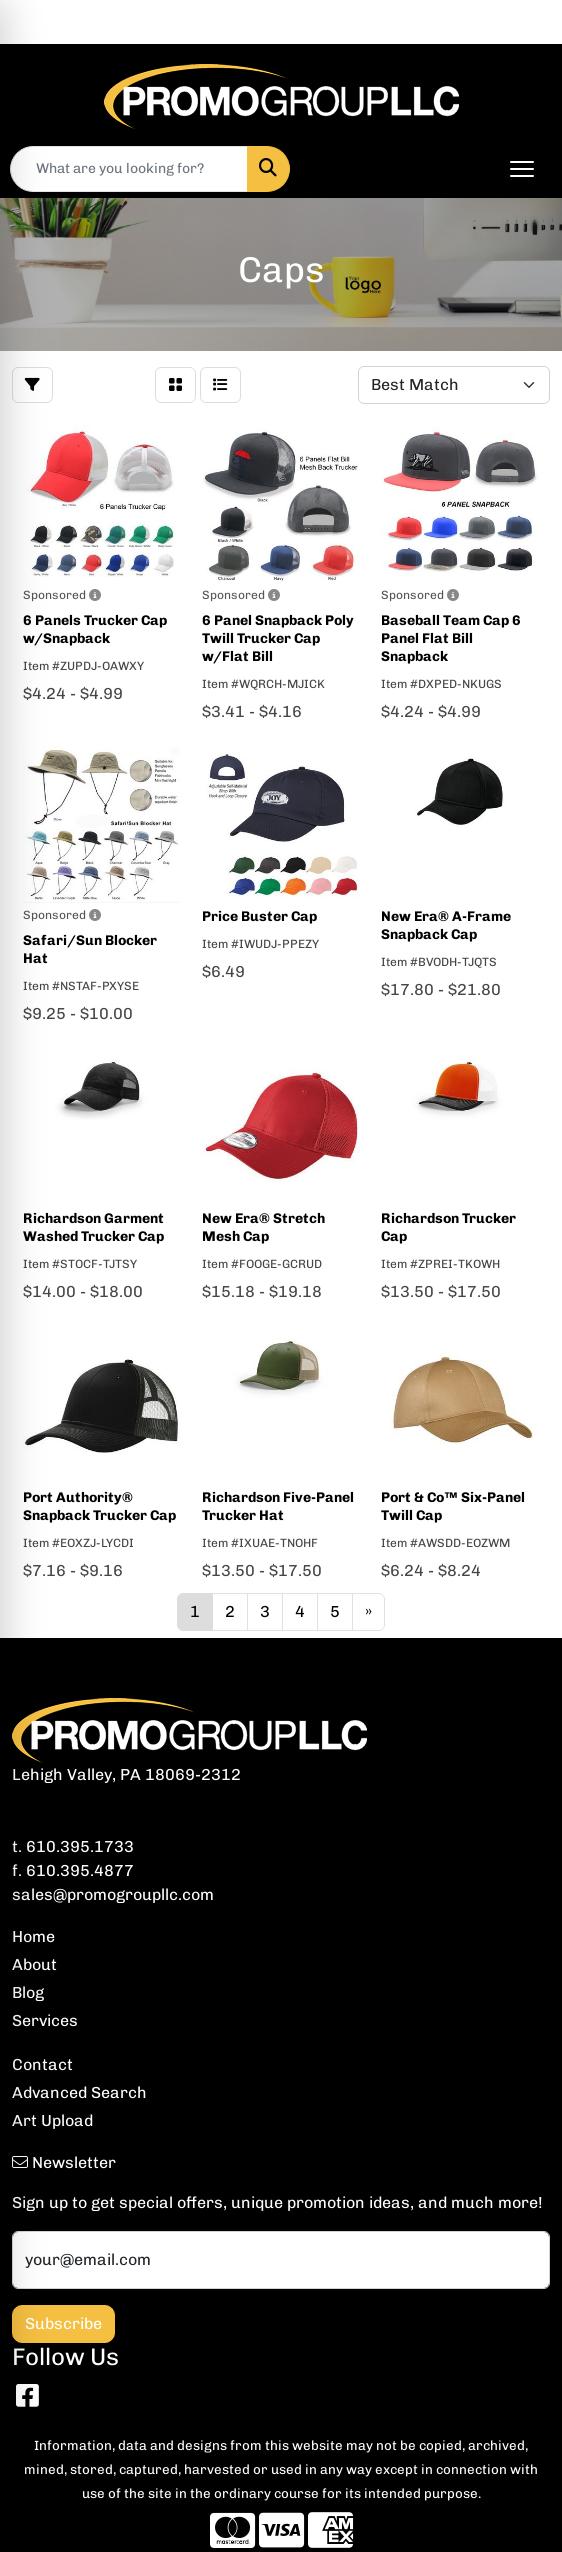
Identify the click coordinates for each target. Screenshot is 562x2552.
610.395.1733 (80, 1846)
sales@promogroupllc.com (113, 1894)
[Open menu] (522, 169)
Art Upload (52, 2120)
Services (45, 2020)
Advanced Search (79, 2092)
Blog (28, 1992)
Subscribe (63, 2323)
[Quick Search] (129, 169)
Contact (42, 2064)
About (34, 1964)
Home (33, 1936)
